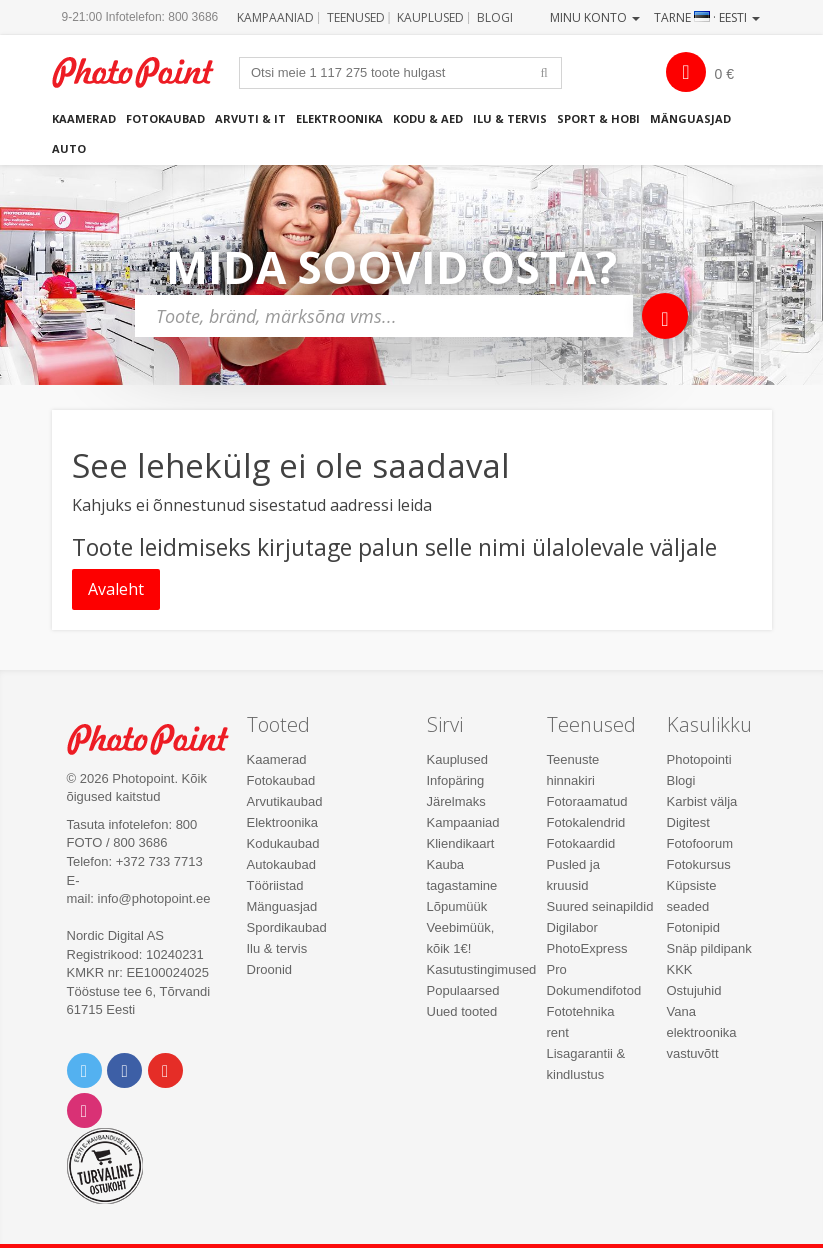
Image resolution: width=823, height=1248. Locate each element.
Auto (69, 148)
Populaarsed (463, 990)
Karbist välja (702, 801)
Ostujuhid (694, 990)
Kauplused (430, 17)
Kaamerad (84, 118)
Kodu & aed (428, 118)
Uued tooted (462, 1011)
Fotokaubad (165, 118)
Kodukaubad (283, 843)
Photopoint (143, 72)
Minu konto (595, 17)
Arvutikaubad (285, 801)
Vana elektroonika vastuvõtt (702, 1032)
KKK (680, 969)
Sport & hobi (598, 118)
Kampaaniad (275, 17)
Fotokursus (699, 864)
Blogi (495, 17)
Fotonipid (693, 927)
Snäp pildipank (709, 948)
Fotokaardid (581, 843)
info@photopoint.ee (154, 898)
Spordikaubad (287, 927)
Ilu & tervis (510, 118)
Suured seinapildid (600, 906)
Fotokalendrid (586, 822)
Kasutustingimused (482, 969)
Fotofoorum (700, 843)
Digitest (688, 822)
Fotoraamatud (587, 801)
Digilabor (572, 927)
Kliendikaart (461, 843)
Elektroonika (339, 118)
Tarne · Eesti (707, 17)
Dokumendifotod (594, 990)
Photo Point (158, 739)
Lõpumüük (457, 906)
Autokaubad (281, 864)
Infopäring (456, 780)
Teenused (356, 17)
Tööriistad (275, 885)
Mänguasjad (690, 118)
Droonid (270, 969)
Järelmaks (456, 801)
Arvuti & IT (250, 118)
